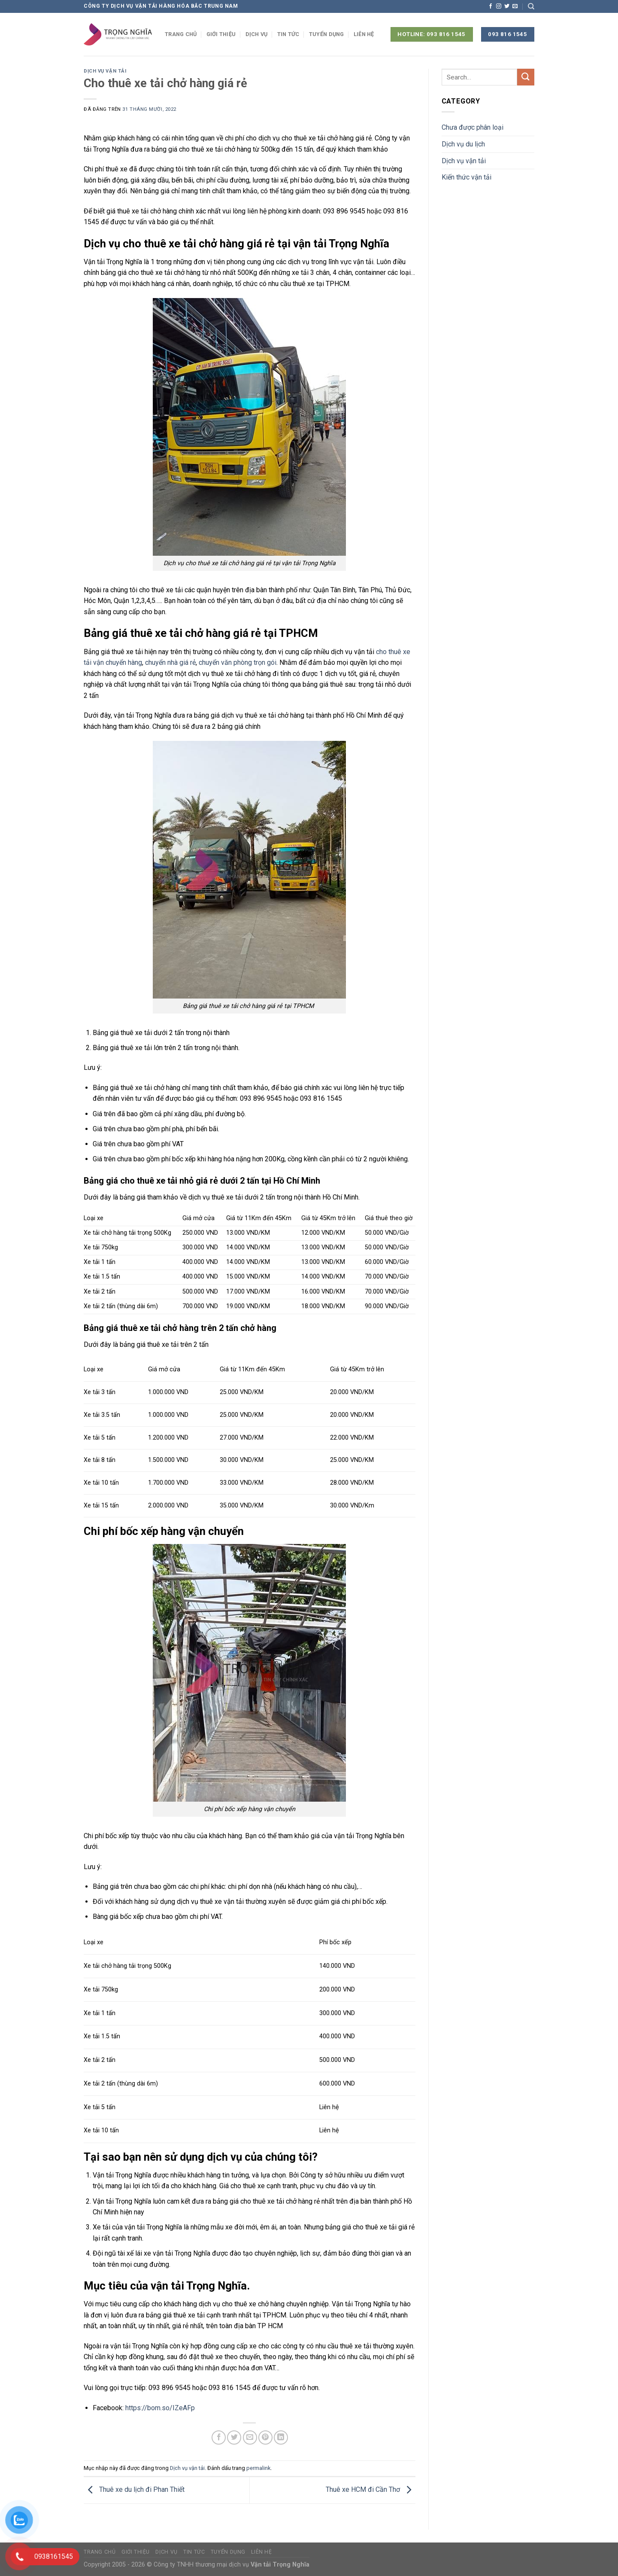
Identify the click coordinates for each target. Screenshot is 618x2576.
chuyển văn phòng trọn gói (237, 662)
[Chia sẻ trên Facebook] (219, 2437)
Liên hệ (364, 34)
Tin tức (288, 34)
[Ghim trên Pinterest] (265, 2437)
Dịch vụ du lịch (463, 144)
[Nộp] (525, 77)
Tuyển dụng (326, 34)
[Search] (531, 6)
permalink (258, 2468)
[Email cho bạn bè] (250, 2437)
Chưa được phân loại (472, 127)
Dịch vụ (256, 34)
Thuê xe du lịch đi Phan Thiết (134, 2489)
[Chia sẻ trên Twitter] (234, 2437)
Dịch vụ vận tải (105, 71)
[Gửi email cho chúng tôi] (515, 6)
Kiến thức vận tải (466, 177)
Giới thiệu (221, 34)
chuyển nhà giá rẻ (170, 662)
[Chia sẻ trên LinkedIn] (281, 2437)
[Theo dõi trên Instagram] (498, 6)
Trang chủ (181, 34)
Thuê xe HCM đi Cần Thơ (370, 2489)
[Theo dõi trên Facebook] (490, 6)
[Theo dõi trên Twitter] (506, 6)
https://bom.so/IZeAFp (160, 2408)
